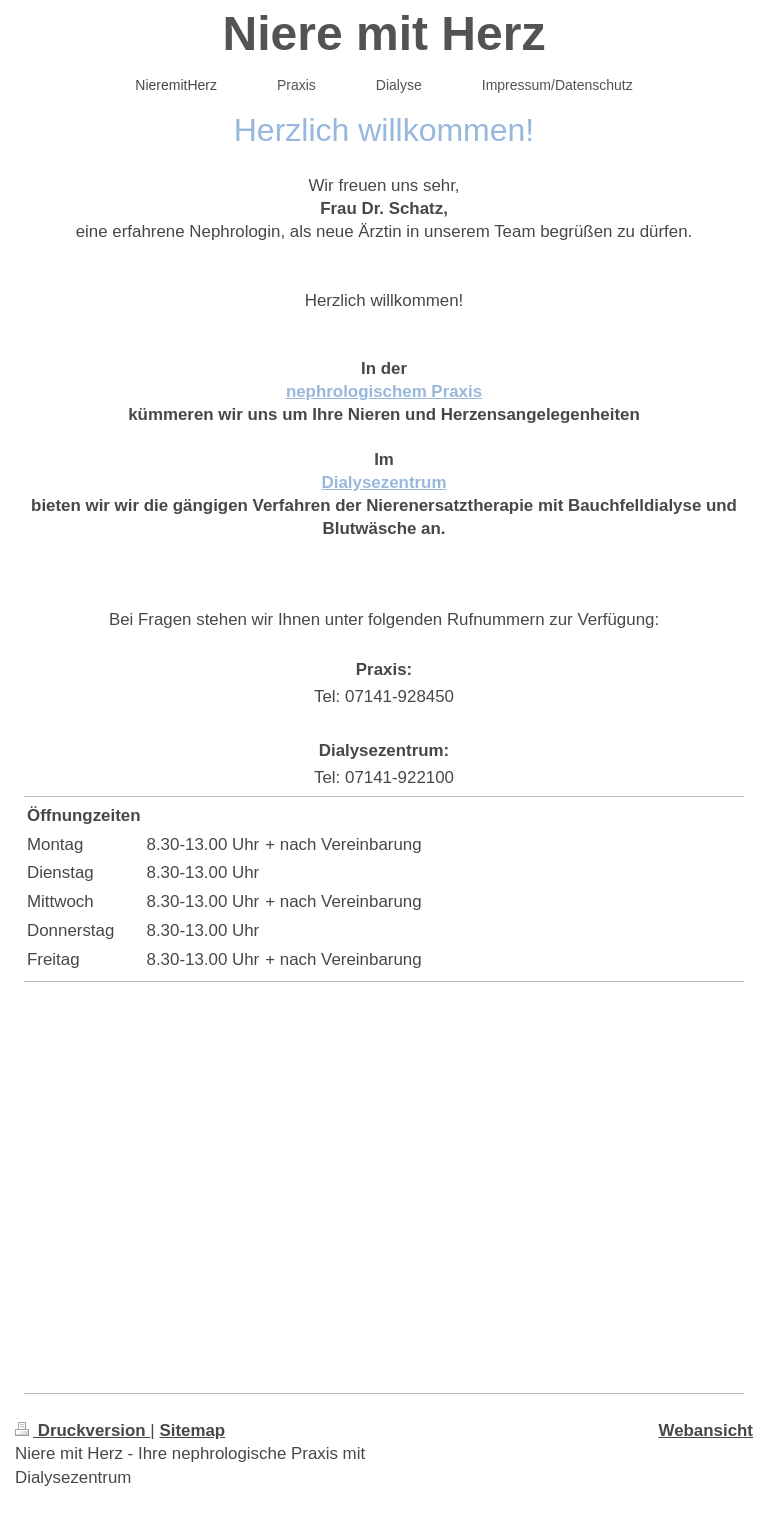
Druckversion (82, 1430)
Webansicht (706, 1430)
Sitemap (192, 1430)
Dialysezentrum (384, 482)
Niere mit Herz (384, 33)
